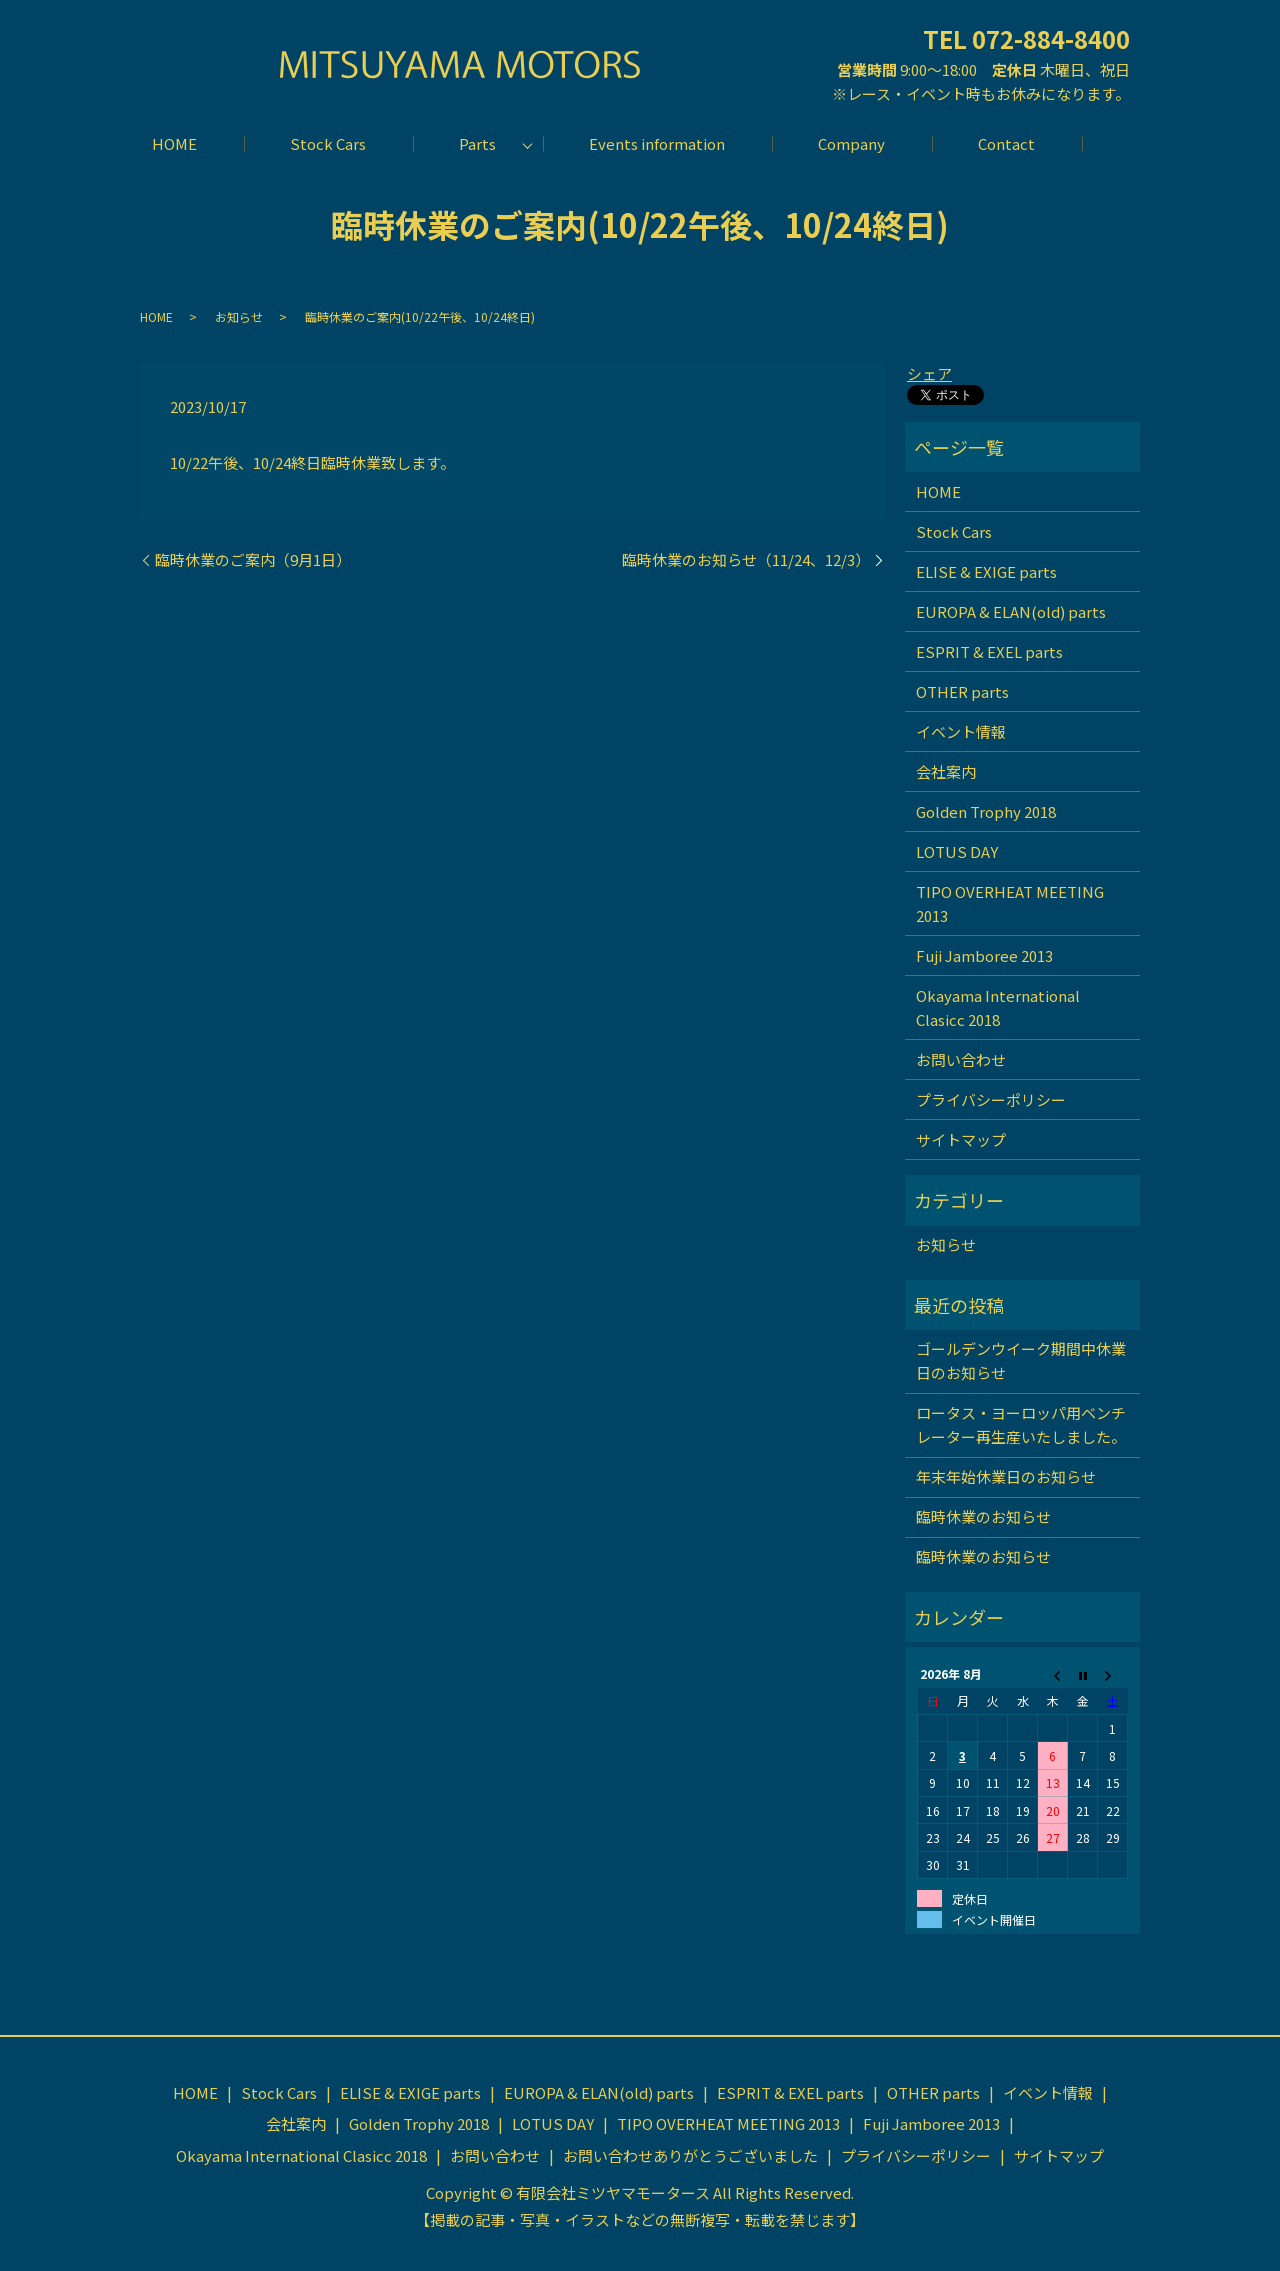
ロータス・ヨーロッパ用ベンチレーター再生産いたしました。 (1021, 1424)
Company (851, 143)
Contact (1006, 143)
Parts (477, 143)
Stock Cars (328, 143)
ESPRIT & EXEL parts (989, 651)
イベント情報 (961, 731)
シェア (929, 373)
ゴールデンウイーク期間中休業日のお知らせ (1021, 1360)
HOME (174, 143)
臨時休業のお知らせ (983, 1516)
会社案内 (946, 771)
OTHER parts (962, 691)
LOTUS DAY (957, 851)
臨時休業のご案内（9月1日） (253, 559)
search (1105, 144)
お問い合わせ (961, 1059)
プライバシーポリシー (991, 1099)
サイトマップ (961, 1139)
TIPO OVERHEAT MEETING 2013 (1010, 903)
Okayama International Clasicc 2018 (998, 1007)
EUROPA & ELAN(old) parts (1011, 611)
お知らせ (239, 316)
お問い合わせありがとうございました (690, 2155)
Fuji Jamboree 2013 (984, 955)
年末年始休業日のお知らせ (1006, 1476)
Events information (657, 143)
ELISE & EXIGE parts (986, 571)
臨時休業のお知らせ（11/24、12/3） (746, 559)
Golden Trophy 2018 (986, 811)
